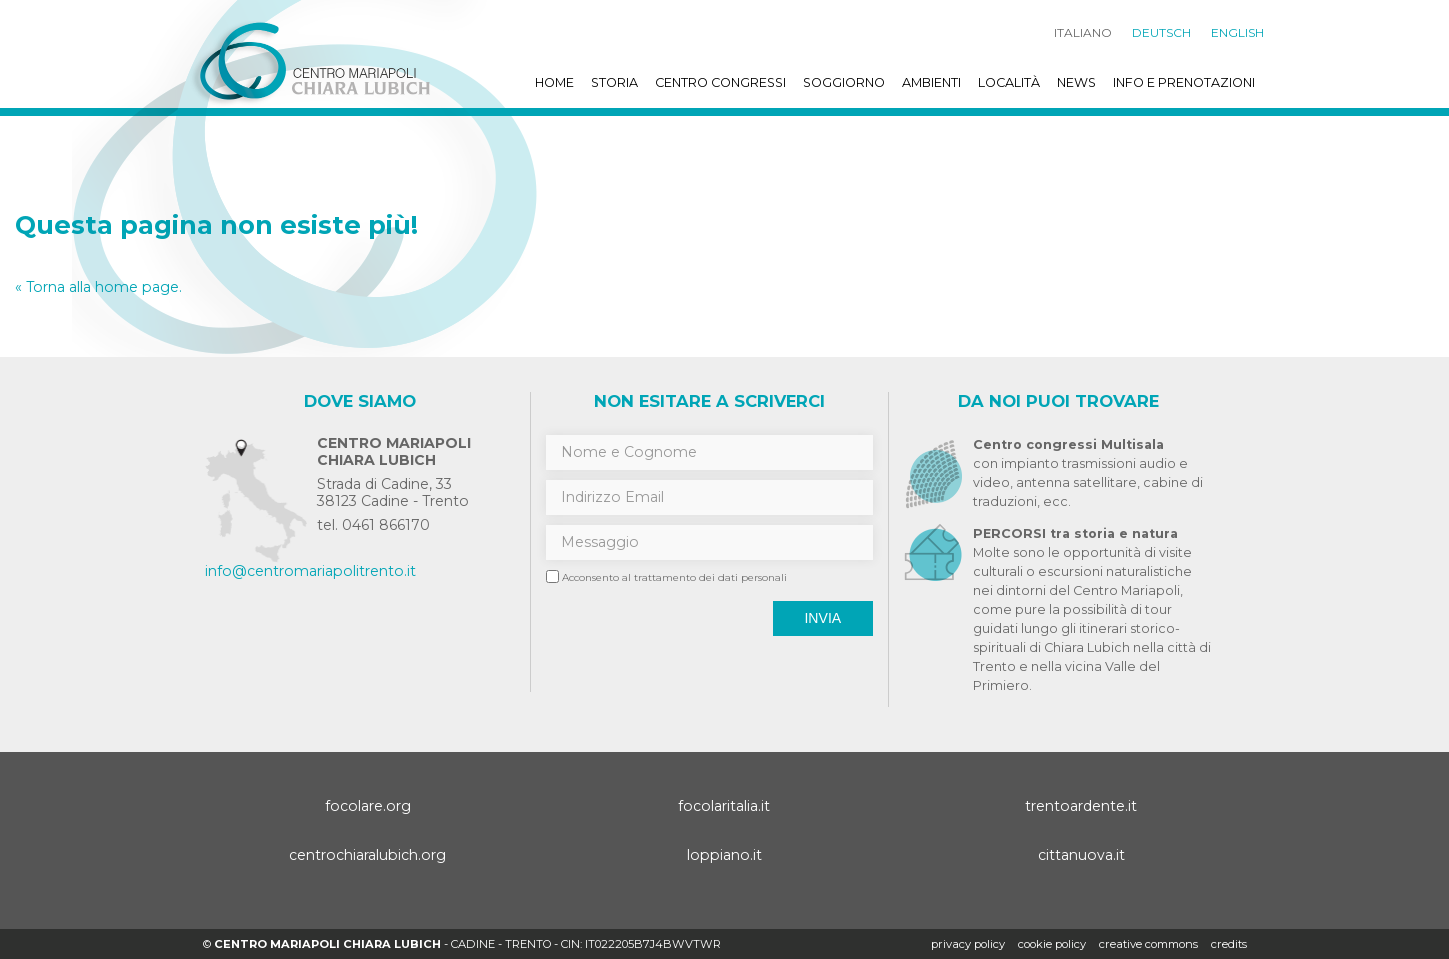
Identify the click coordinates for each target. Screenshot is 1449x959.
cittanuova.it (1081, 855)
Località (1009, 82)
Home (554, 82)
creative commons (1148, 944)
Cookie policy (1052, 944)
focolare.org (368, 806)
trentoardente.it (1081, 806)
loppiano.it (724, 855)
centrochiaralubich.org (367, 855)
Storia (614, 82)
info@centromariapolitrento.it (310, 571)
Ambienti (931, 82)
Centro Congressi (720, 82)
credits (1229, 944)
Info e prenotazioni (1184, 82)
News (1076, 82)
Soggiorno (844, 82)
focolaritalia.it (724, 806)
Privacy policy (968, 944)
